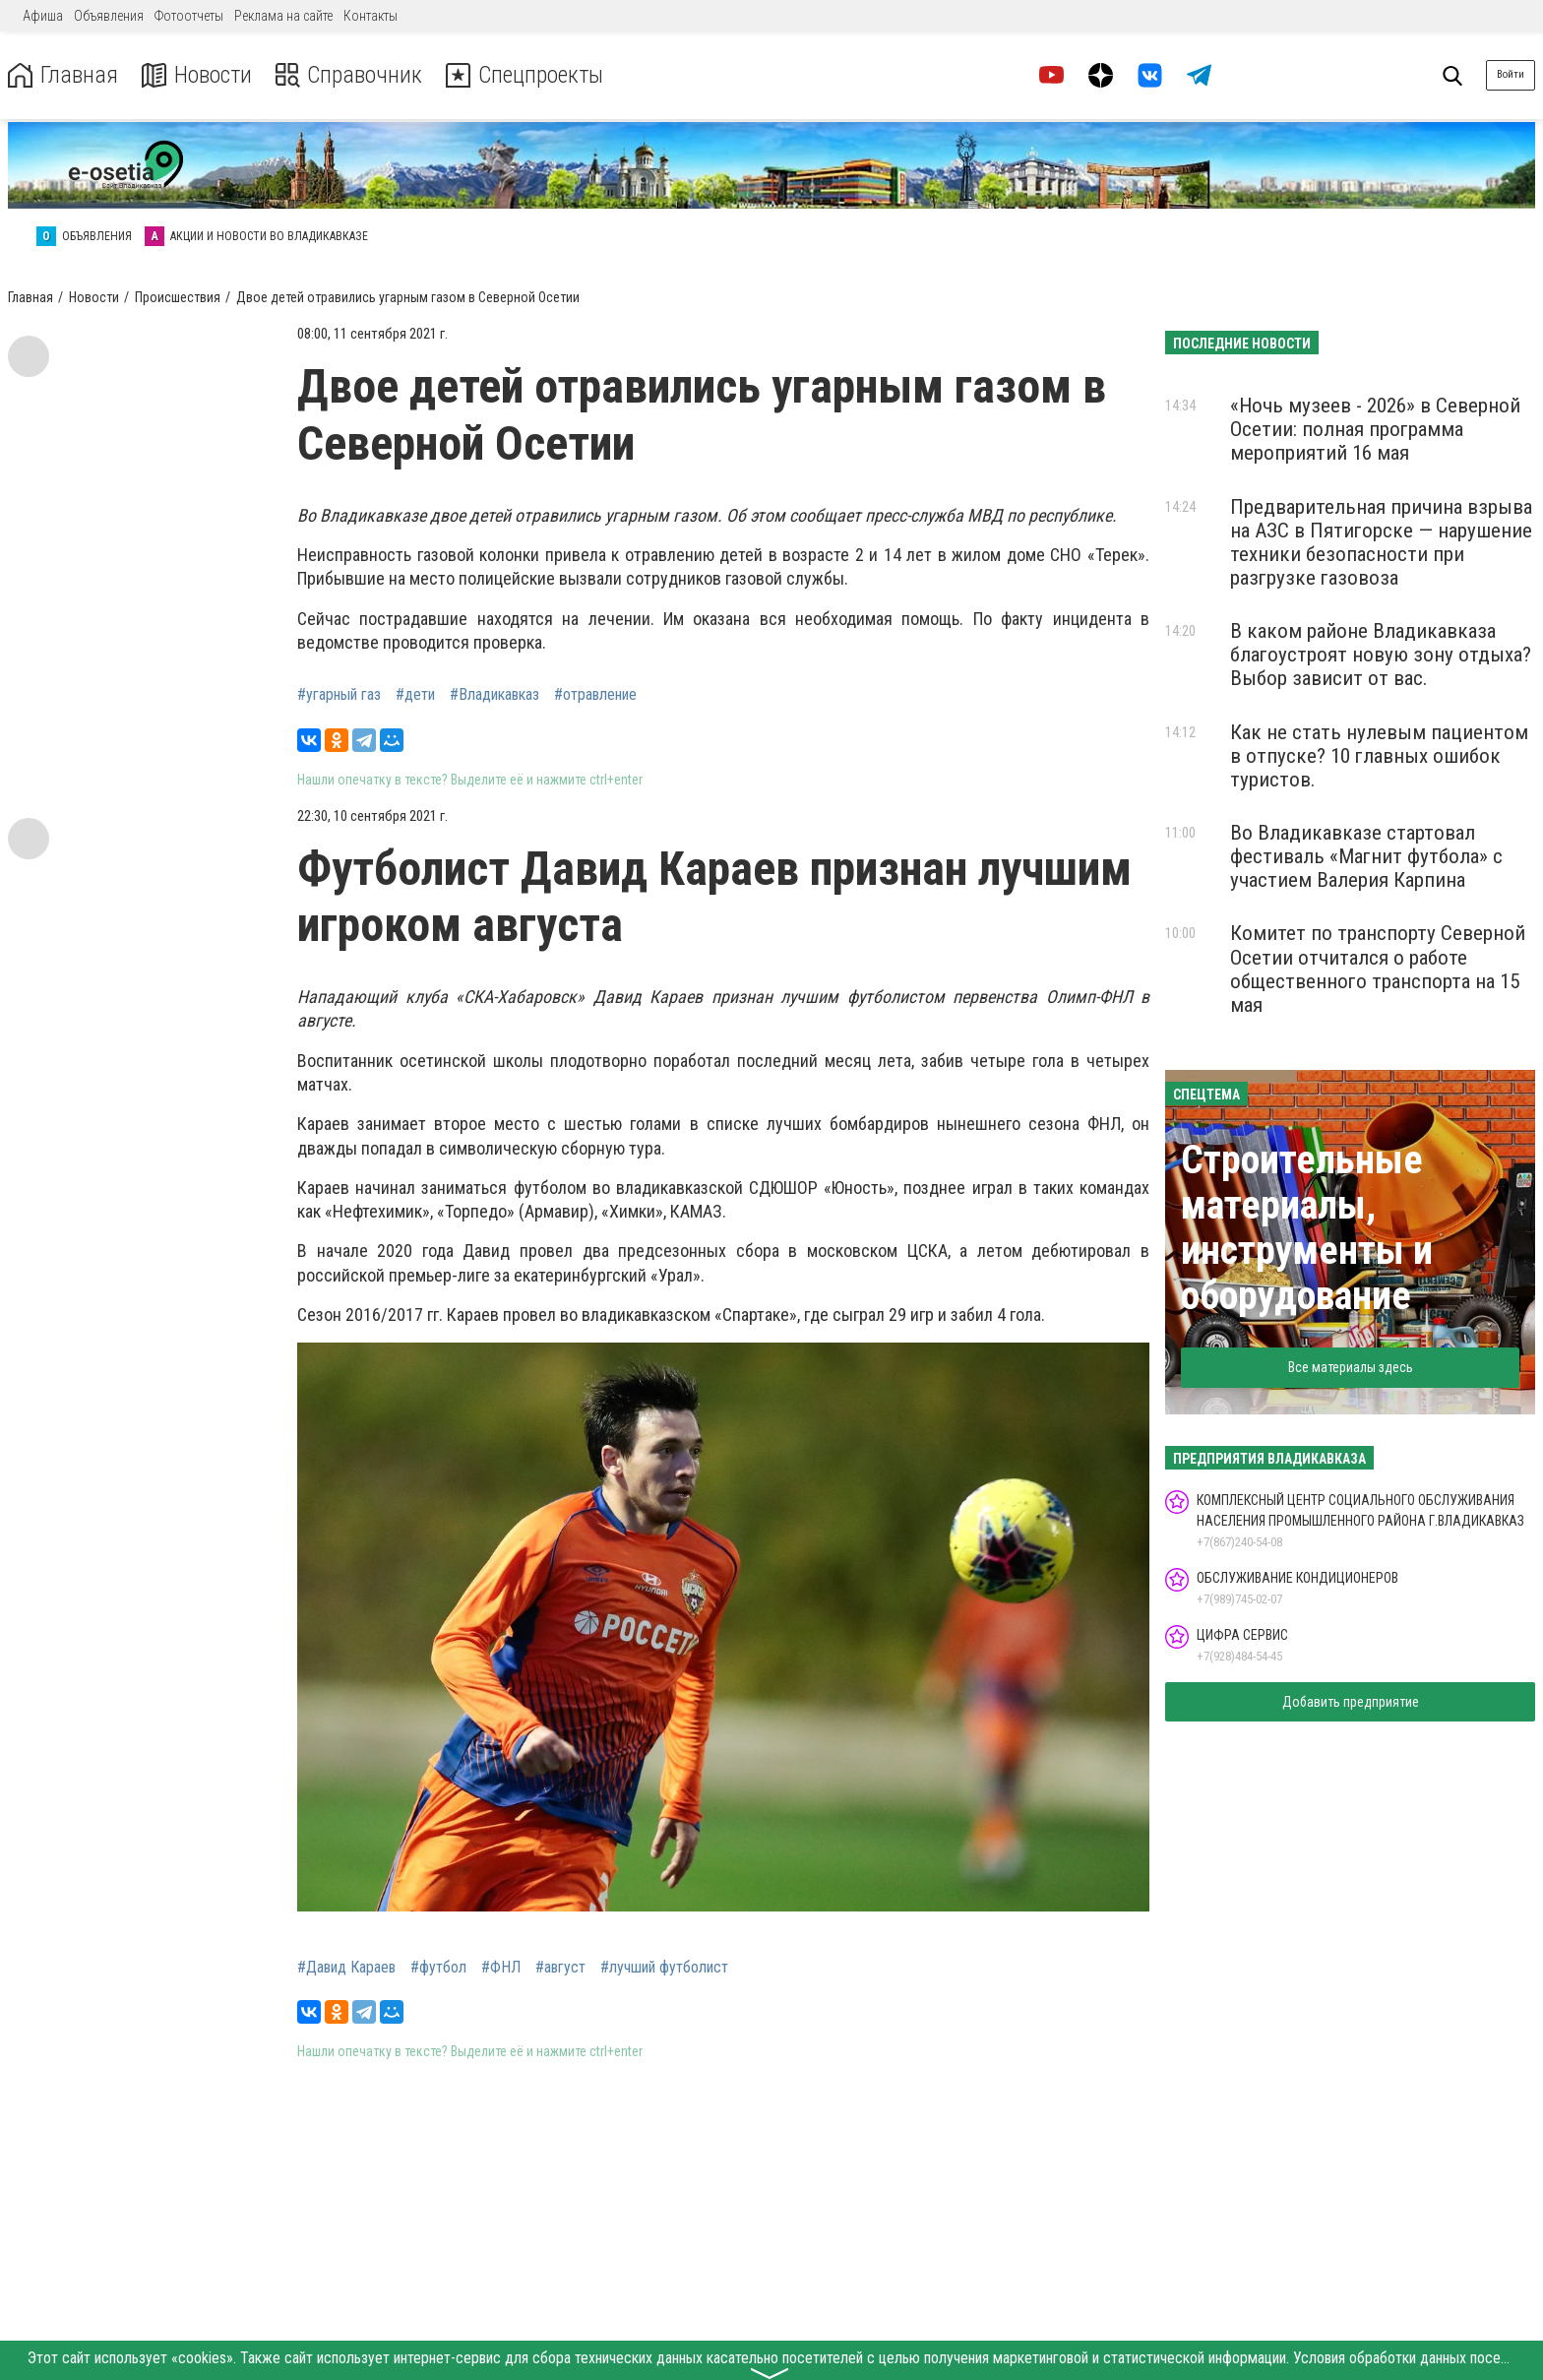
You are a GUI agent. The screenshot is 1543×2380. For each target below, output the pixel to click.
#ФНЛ (501, 1967)
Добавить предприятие (1350, 1702)
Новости (195, 75)
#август (560, 1967)
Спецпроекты (525, 75)
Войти (1510, 74)
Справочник (348, 75)
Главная (62, 75)
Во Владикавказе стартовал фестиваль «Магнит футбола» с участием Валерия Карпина (1366, 856)
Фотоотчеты (188, 16)
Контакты (370, 16)
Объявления (109, 16)
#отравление (595, 695)
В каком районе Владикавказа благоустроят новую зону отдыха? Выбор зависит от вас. (1380, 654)
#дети (415, 695)
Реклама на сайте (283, 16)
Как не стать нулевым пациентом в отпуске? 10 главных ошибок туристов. (1379, 755)
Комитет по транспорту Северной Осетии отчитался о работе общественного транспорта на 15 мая (1377, 968)
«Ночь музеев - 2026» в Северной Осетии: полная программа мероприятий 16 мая (1375, 429)
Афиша (43, 16)
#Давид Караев (346, 1967)
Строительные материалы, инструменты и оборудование (1307, 1228)
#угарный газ (339, 695)
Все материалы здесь (1350, 1367)
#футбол (438, 1967)
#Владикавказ (494, 695)
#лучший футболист (664, 1967)
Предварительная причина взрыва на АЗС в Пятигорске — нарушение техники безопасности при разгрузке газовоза (1381, 542)
